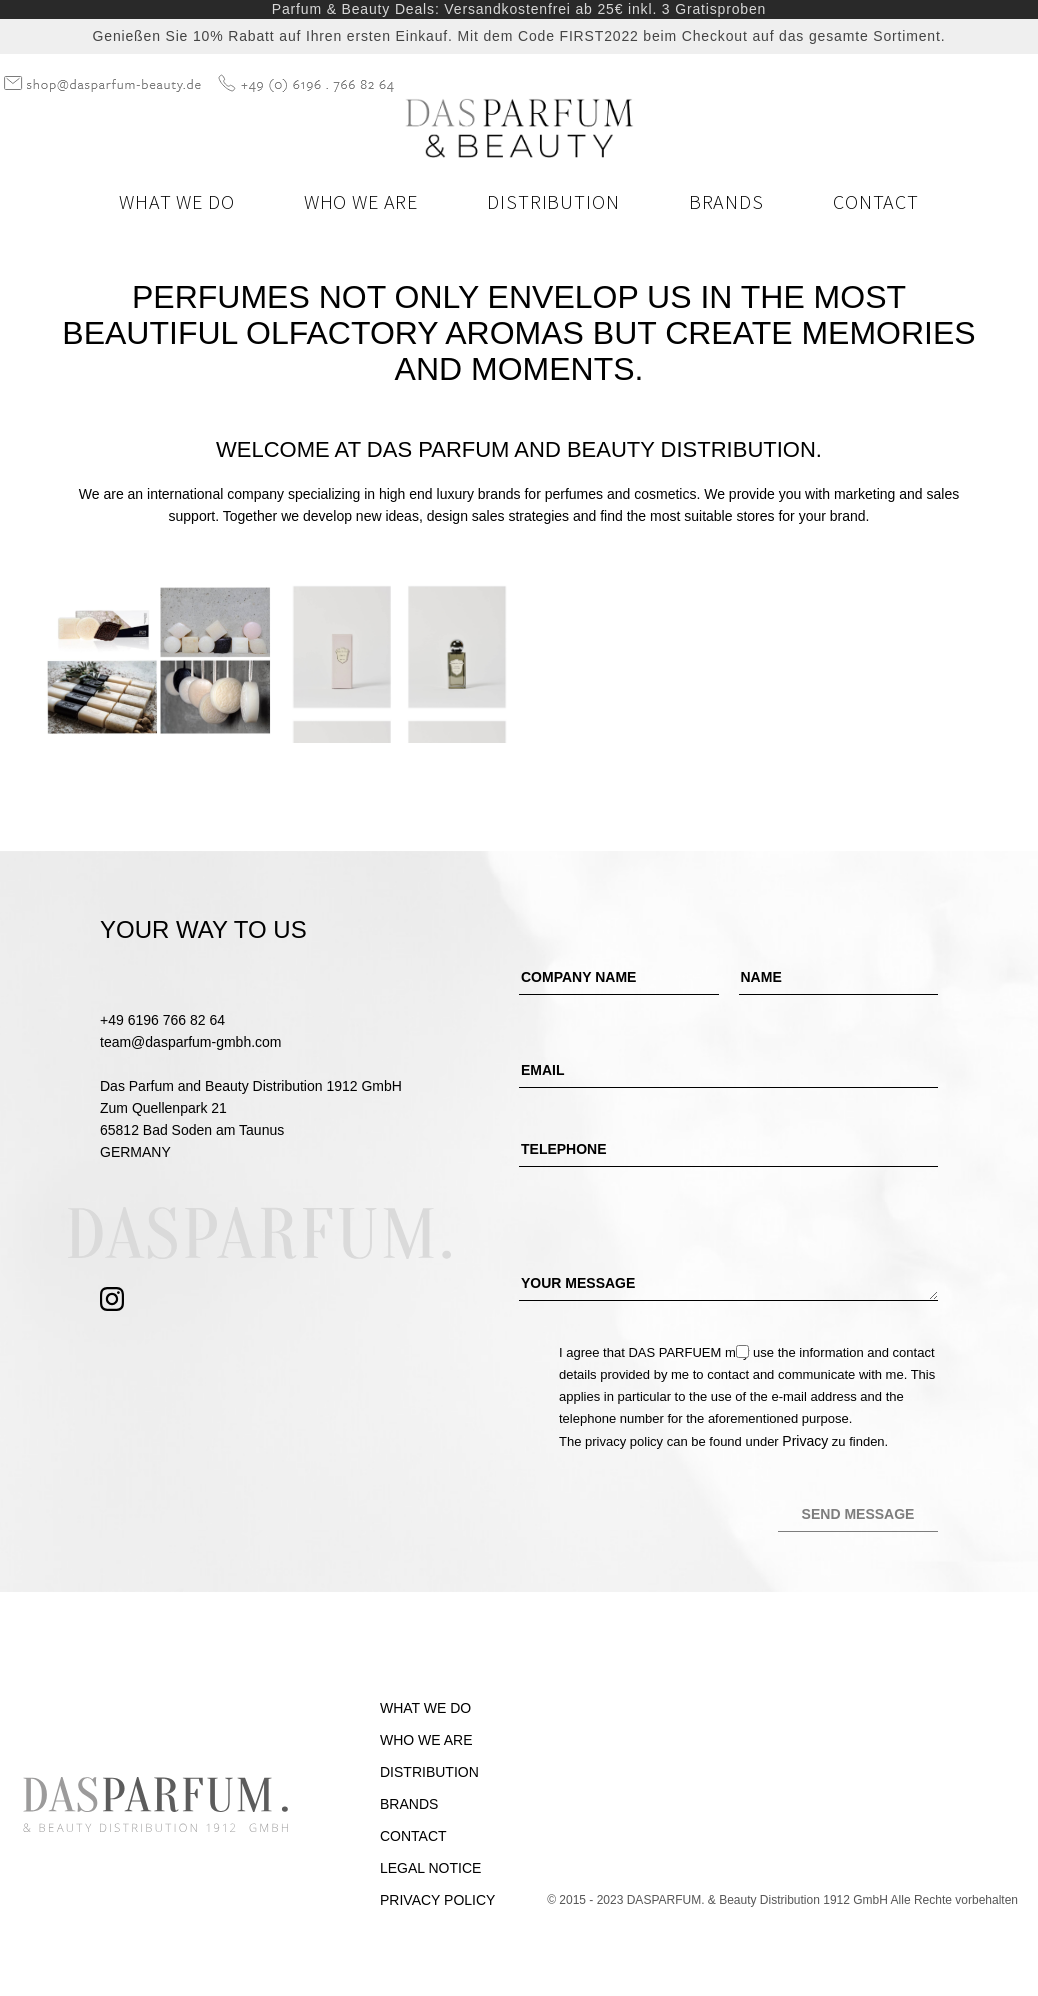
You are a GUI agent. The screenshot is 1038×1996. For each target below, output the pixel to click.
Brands (726, 201)
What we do (176, 201)
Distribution (553, 201)
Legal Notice (430, 1868)
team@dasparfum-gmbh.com (191, 1042)
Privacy (805, 1441)
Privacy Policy (437, 1900)
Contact (876, 201)
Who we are (361, 201)
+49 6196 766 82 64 (162, 1020)
